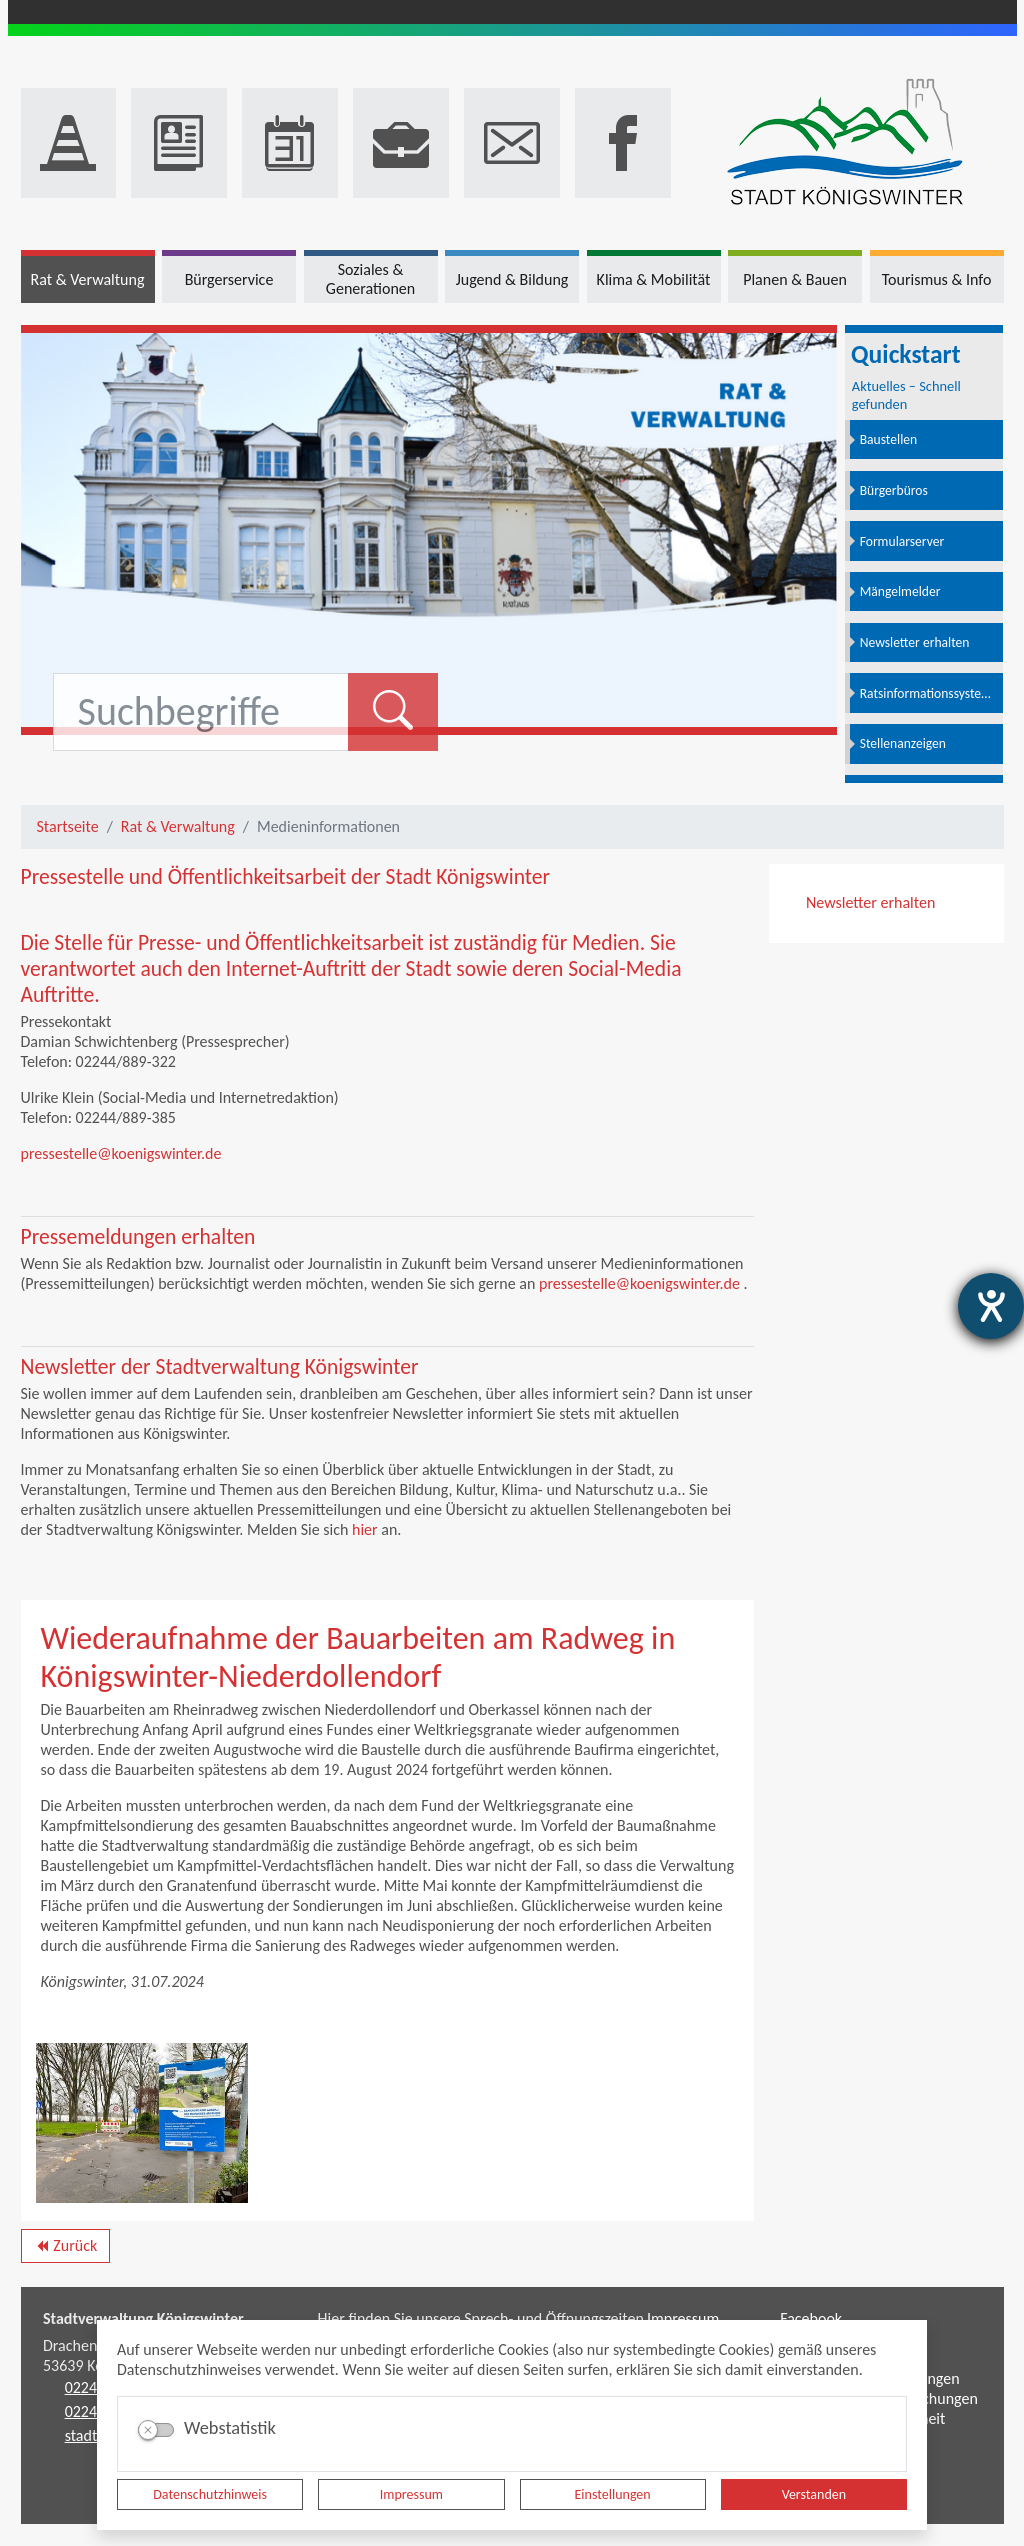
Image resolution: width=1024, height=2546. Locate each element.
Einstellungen (613, 2494)
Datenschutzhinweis (210, 2494)
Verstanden (814, 2494)
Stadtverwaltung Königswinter (143, 2318)
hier (365, 1529)
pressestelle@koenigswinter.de (121, 1153)
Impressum (411, 2494)
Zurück (65, 2249)
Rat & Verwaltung (178, 826)
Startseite (68, 826)
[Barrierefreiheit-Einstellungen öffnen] (991, 1306)
